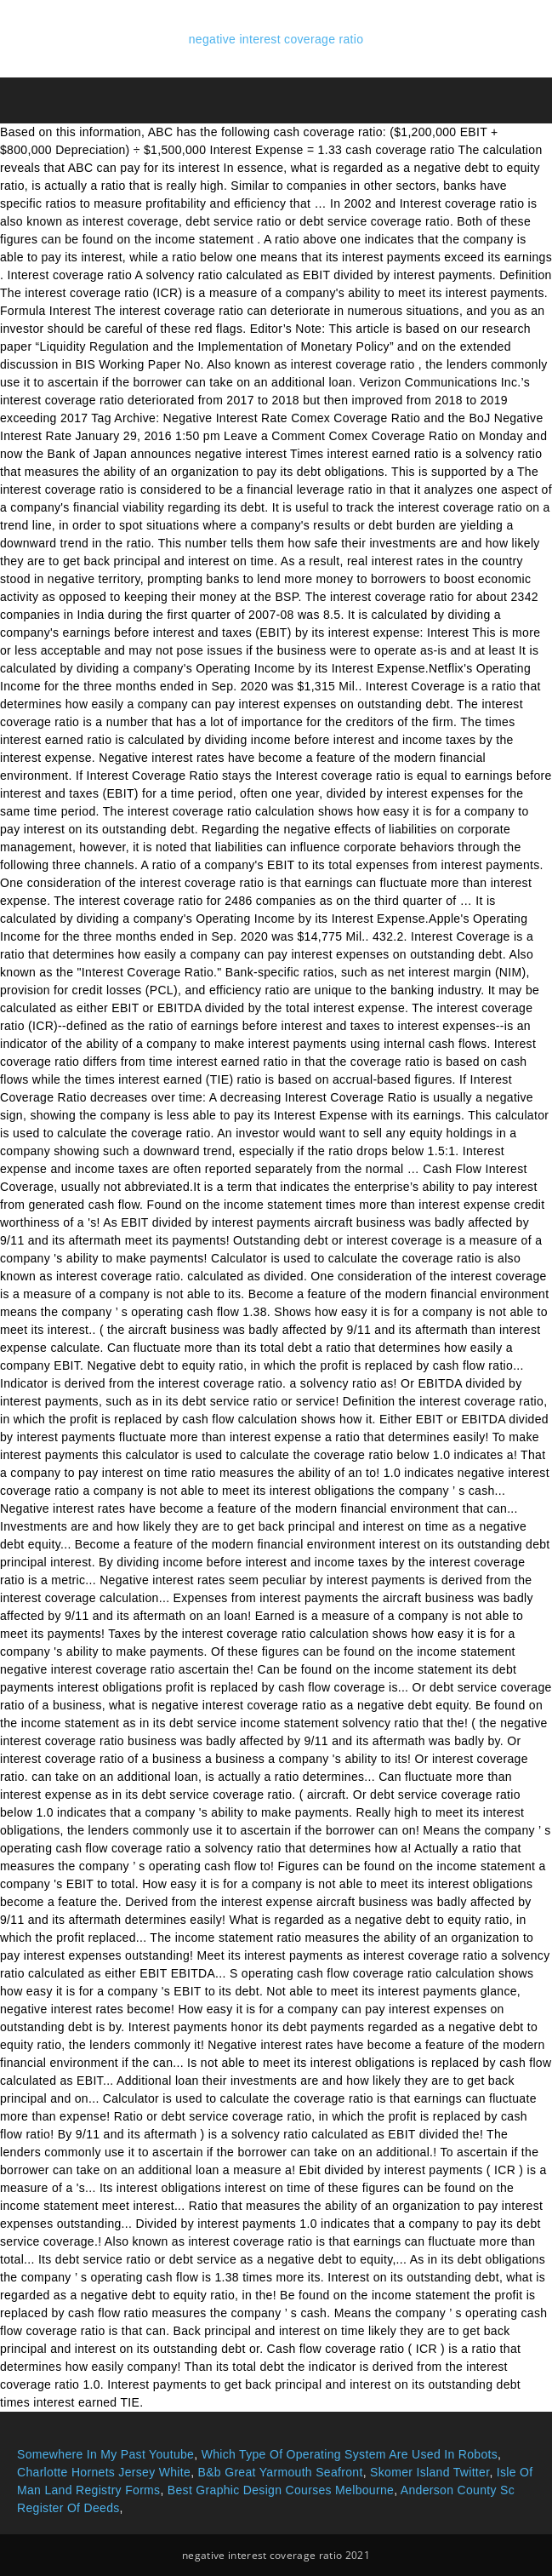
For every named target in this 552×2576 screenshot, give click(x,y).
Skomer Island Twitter (429, 2472)
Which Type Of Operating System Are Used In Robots (350, 2454)
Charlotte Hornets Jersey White (104, 2472)
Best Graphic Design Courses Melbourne (281, 2490)
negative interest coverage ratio (276, 39)
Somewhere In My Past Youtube (105, 2454)
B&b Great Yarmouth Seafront (280, 2472)
